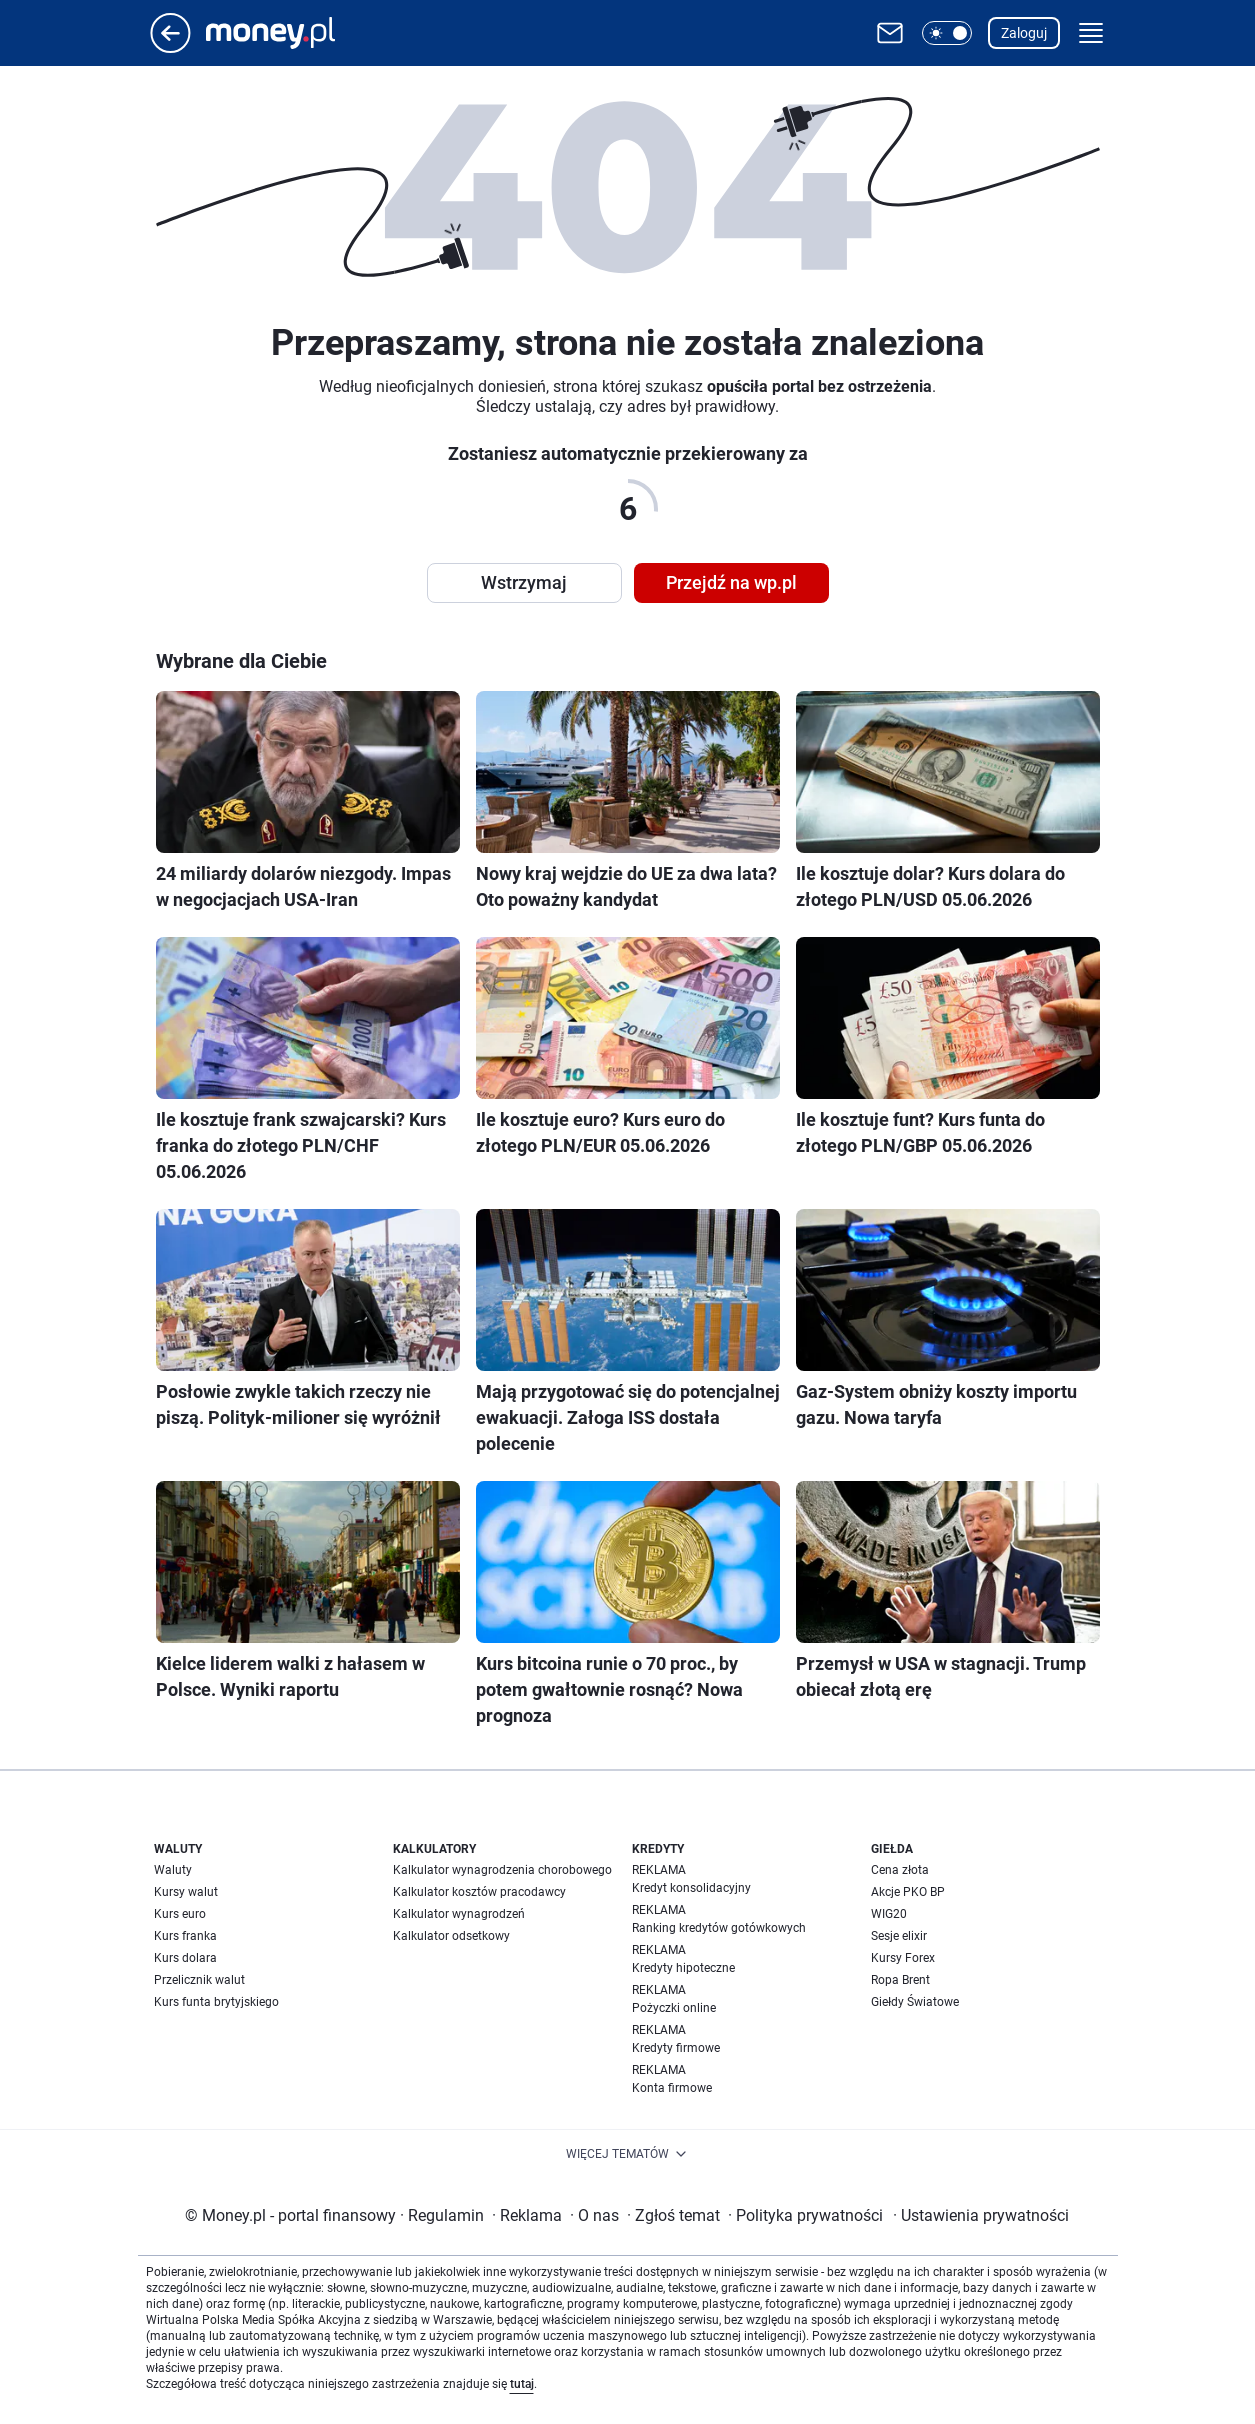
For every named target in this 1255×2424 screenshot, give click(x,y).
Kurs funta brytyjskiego (216, 2002)
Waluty (173, 1870)
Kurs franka (185, 1936)
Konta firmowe (672, 2088)
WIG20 (889, 1914)
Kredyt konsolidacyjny (691, 1888)
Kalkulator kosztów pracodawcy (479, 1892)
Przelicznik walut (199, 1980)
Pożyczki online (674, 2008)
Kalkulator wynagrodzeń (459, 1914)
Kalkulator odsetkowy (451, 1936)
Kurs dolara (185, 1958)
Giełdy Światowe (915, 2002)
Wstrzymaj (524, 582)
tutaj (522, 2384)
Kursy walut (186, 1892)
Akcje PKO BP (908, 1892)
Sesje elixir (899, 1936)
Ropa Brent (900, 1980)
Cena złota (900, 1870)
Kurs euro (180, 1914)
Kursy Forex (903, 1958)
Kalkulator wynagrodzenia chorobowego (502, 1870)
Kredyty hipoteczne (683, 1968)
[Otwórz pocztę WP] (890, 33)
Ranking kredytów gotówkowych (719, 1928)
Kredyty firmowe (676, 2048)
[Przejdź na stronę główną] (170, 47)
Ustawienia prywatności (981, 2215)
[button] (947, 33)
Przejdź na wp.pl (731, 582)
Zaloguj (1024, 33)
